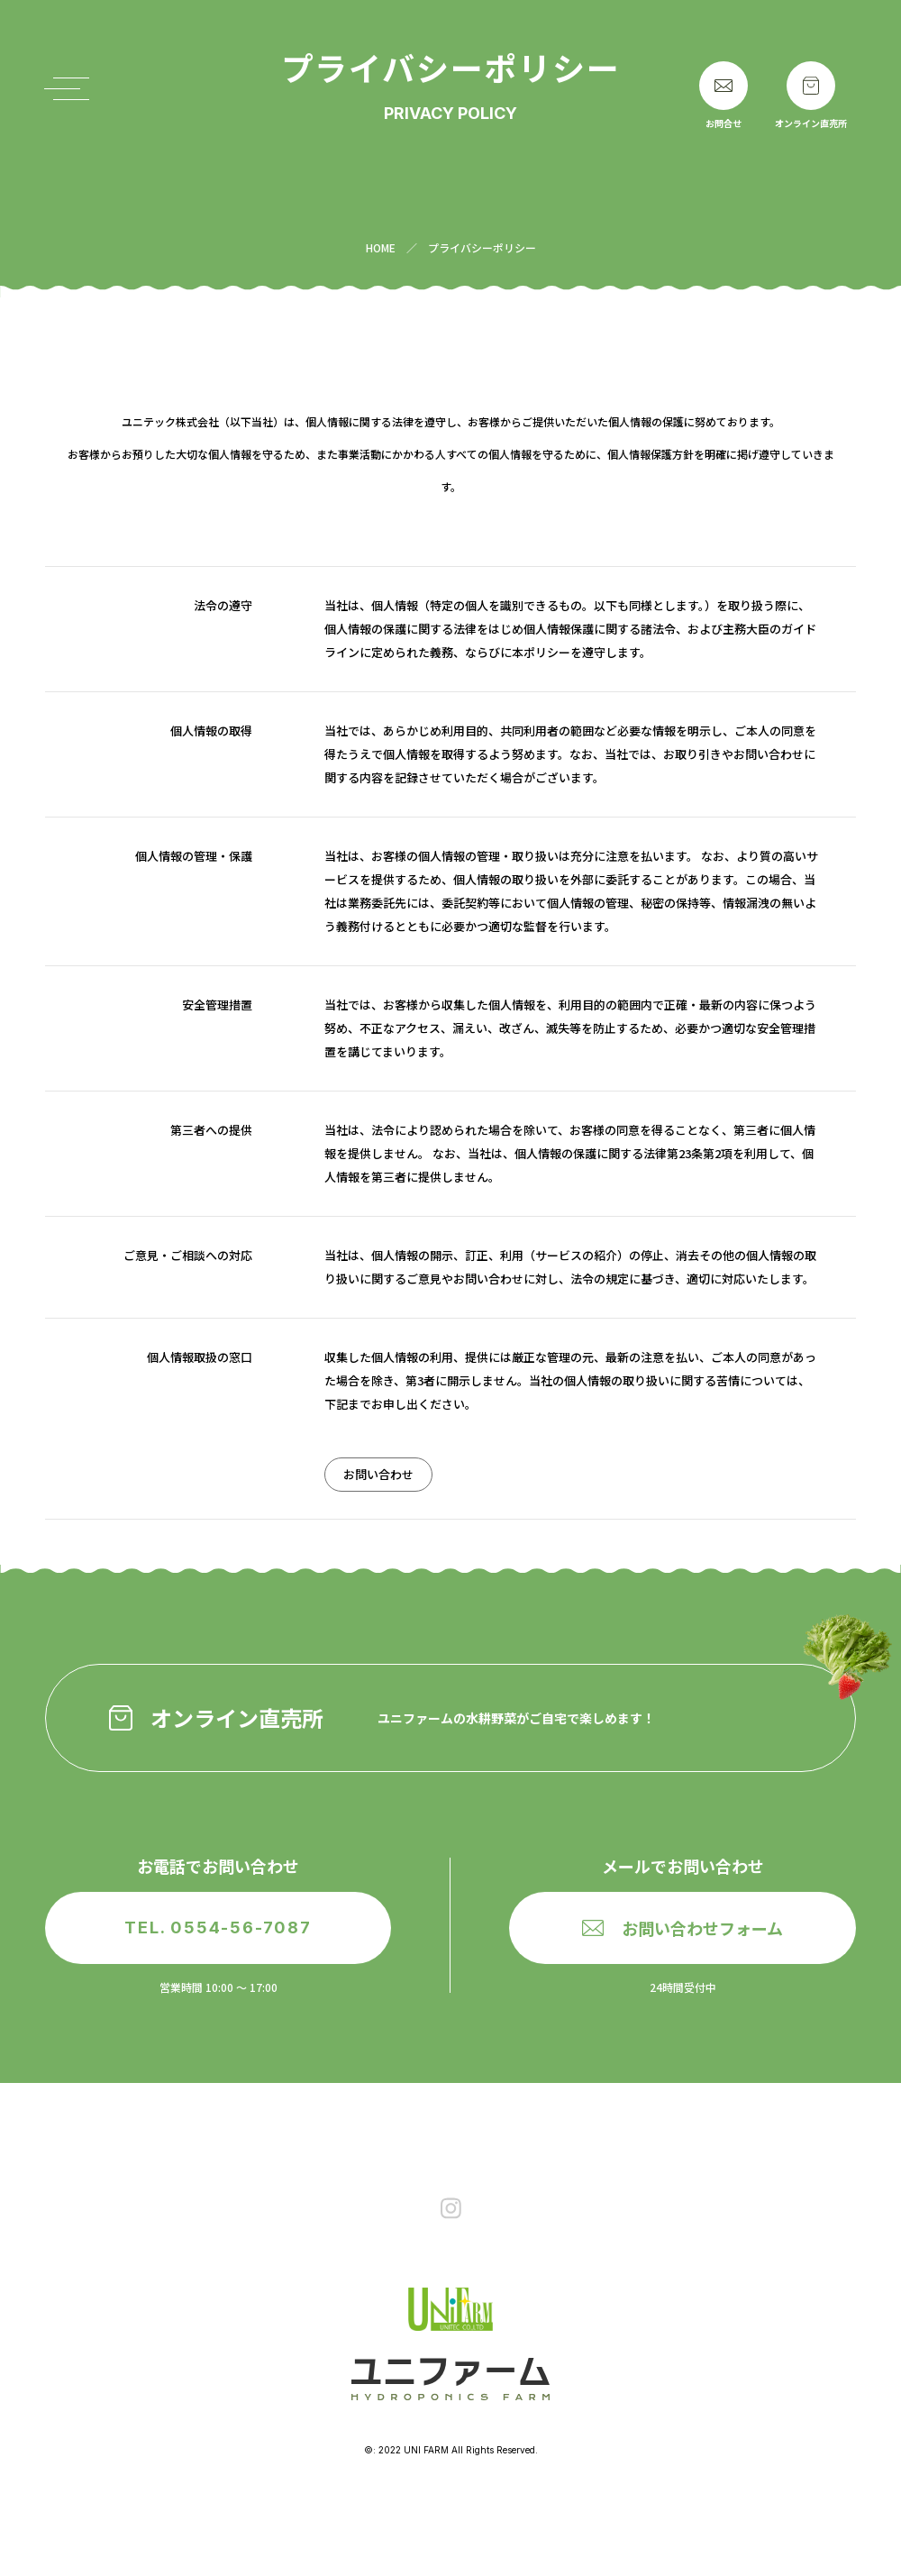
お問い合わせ (378, 1474)
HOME (381, 247)
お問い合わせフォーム (682, 1928)
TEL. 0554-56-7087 (218, 1927)
